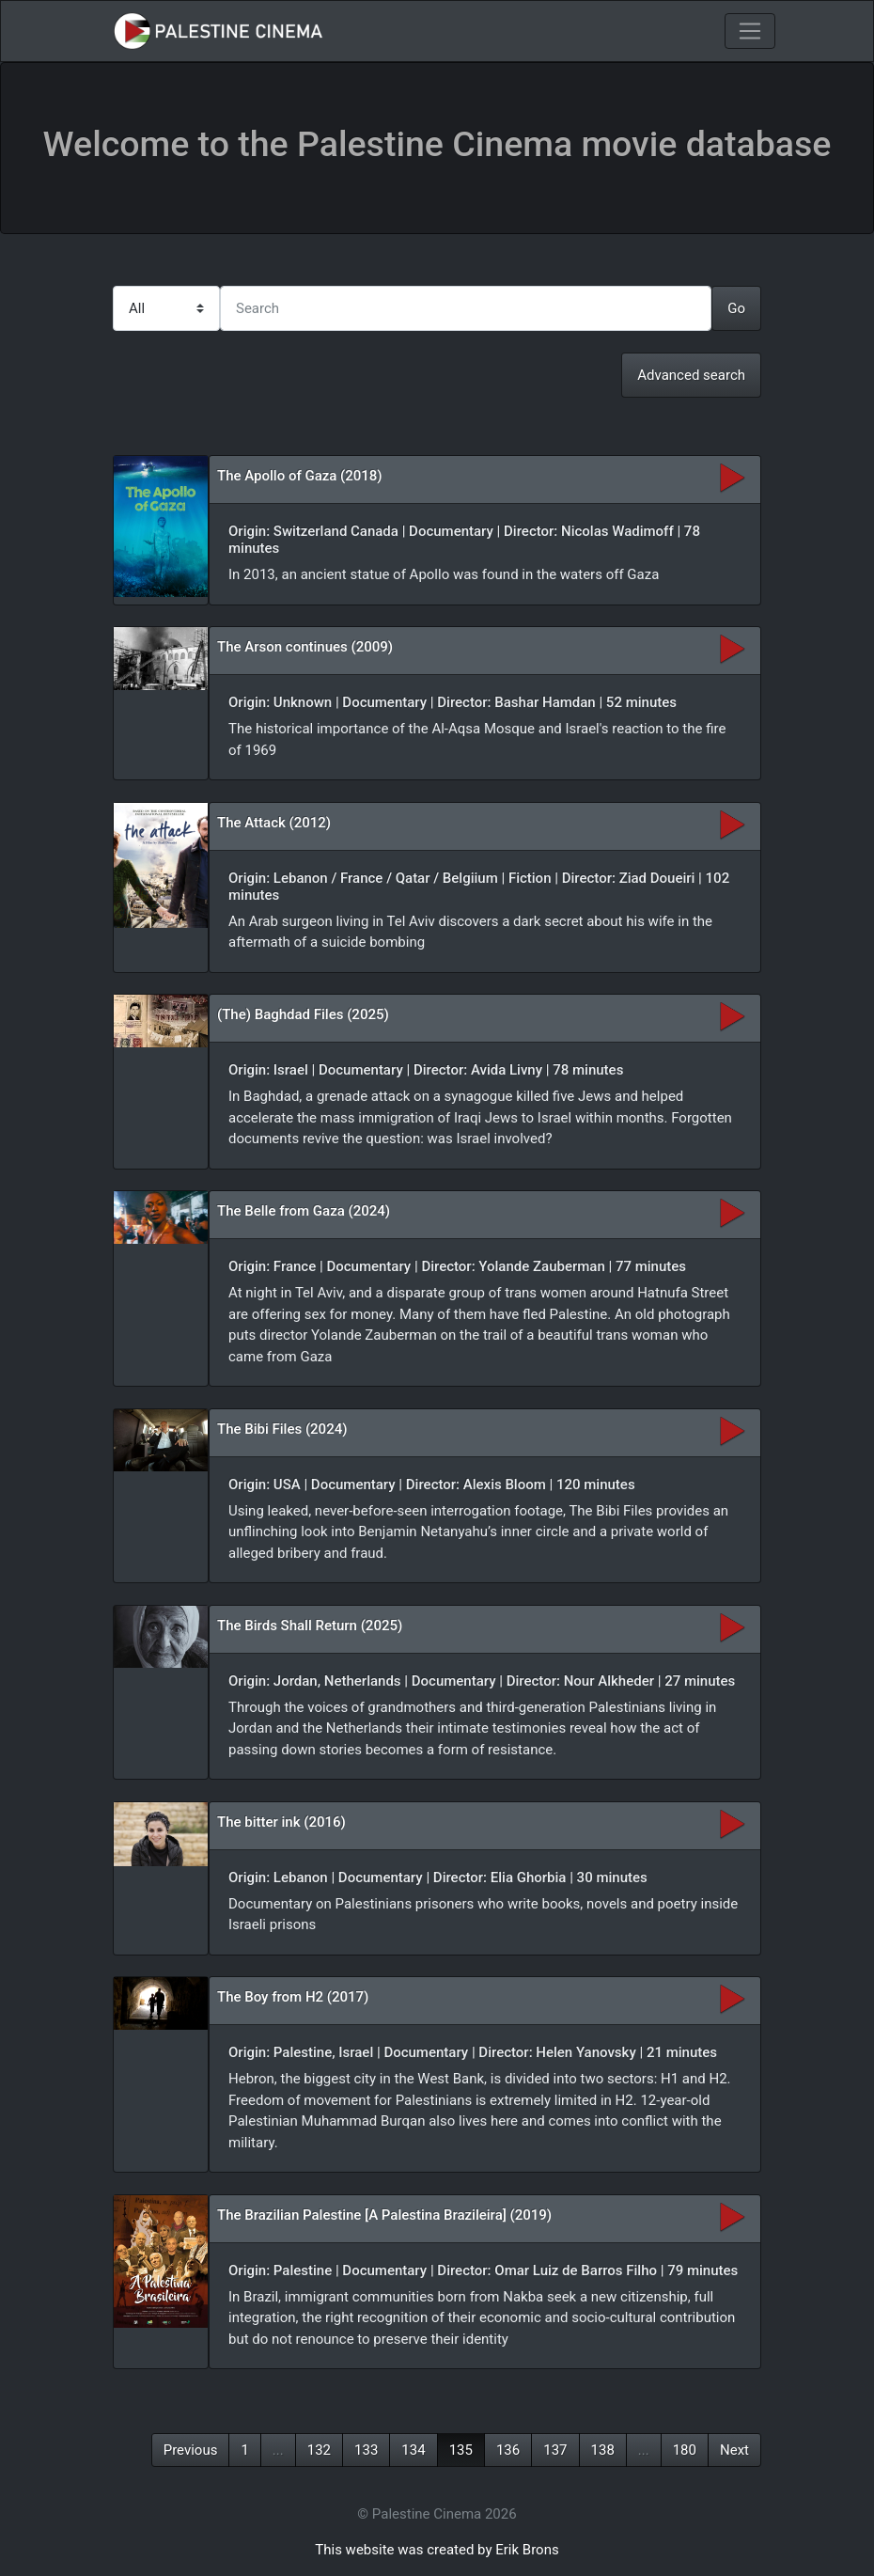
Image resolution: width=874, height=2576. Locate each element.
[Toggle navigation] (750, 31)
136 (508, 2450)
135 (461, 2450)
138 (603, 2450)
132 (319, 2450)
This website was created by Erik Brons (436, 2549)
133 (366, 2450)
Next (734, 2450)
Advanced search (691, 375)
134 (413, 2450)
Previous (191, 2450)
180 (684, 2450)
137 (555, 2450)
